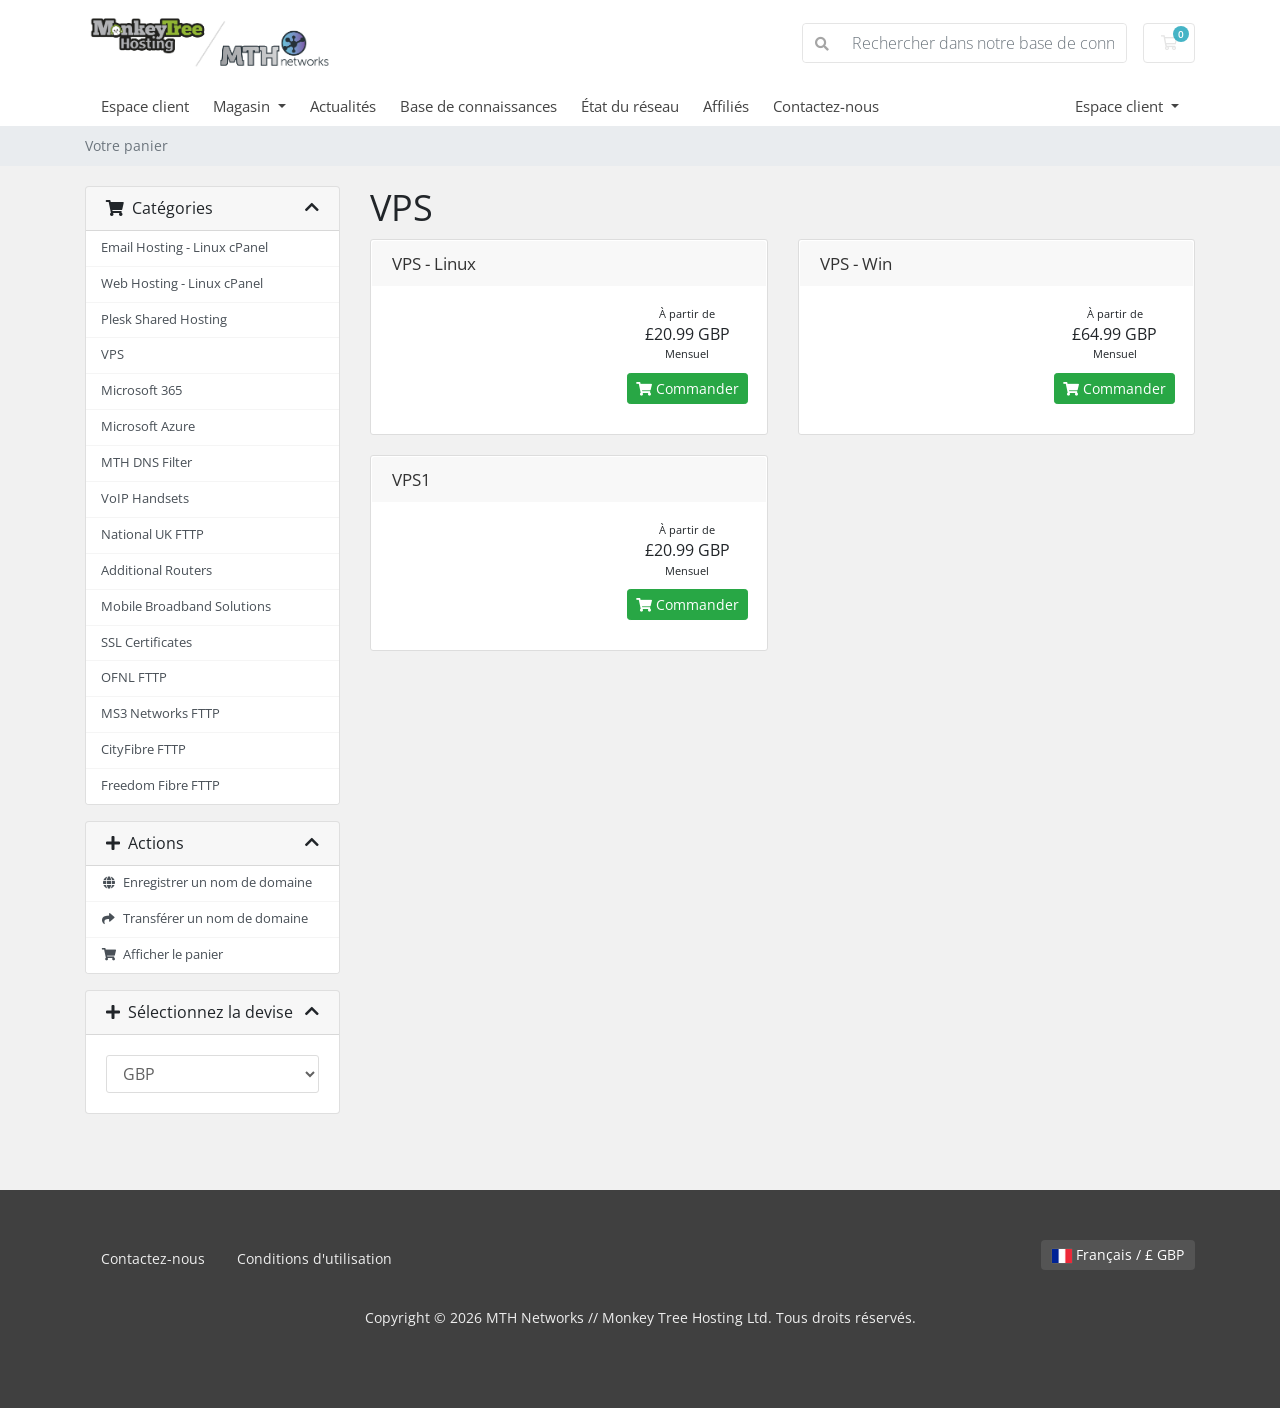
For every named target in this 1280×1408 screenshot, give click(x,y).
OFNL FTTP (134, 677)
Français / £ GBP (1118, 1254)
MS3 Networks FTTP (160, 713)
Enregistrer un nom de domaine (206, 882)
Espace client (145, 106)
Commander (687, 388)
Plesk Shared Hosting (164, 319)
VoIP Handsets (145, 498)
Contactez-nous (826, 106)
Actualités (343, 106)
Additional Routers (156, 570)
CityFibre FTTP (143, 749)
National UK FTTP (152, 534)
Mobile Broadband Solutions (186, 606)
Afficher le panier (162, 954)
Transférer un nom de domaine (204, 918)
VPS (112, 354)
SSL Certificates (146, 642)
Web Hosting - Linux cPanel (182, 283)
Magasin (243, 106)
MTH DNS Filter (146, 462)
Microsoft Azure (148, 426)
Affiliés (726, 106)
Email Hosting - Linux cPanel (184, 247)
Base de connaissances (478, 106)
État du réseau (630, 106)
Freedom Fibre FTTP (160, 785)
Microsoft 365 (141, 390)
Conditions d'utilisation (314, 1258)
